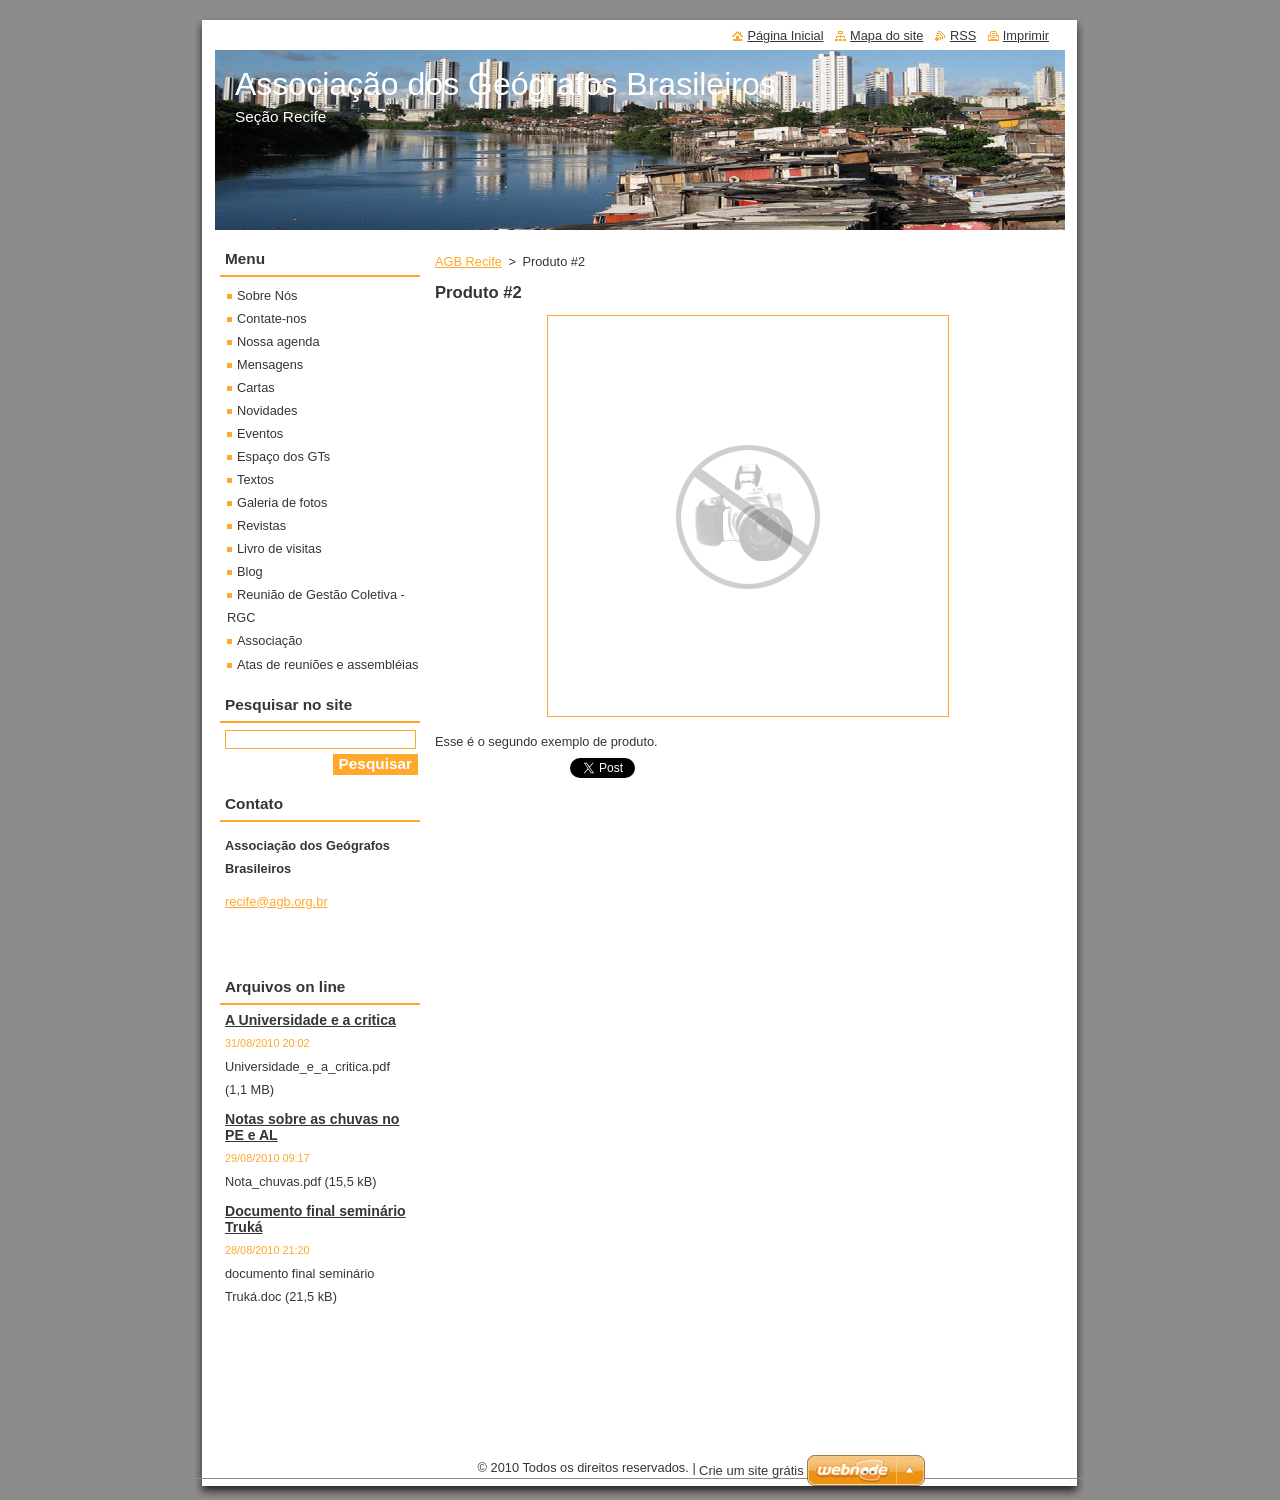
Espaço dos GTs (283, 456)
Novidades (267, 410)
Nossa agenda (278, 341)
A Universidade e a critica (310, 1020)
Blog (250, 571)
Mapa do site (886, 35)
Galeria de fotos (282, 502)
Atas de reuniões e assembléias (327, 664)
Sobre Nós (267, 295)
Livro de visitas (279, 548)
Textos (255, 479)
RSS (963, 35)
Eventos (260, 433)
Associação (269, 640)
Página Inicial (785, 35)
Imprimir (1026, 35)
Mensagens (270, 364)
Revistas (261, 525)
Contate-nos (272, 318)
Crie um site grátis (751, 1470)
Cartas (256, 387)
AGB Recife (468, 261)
